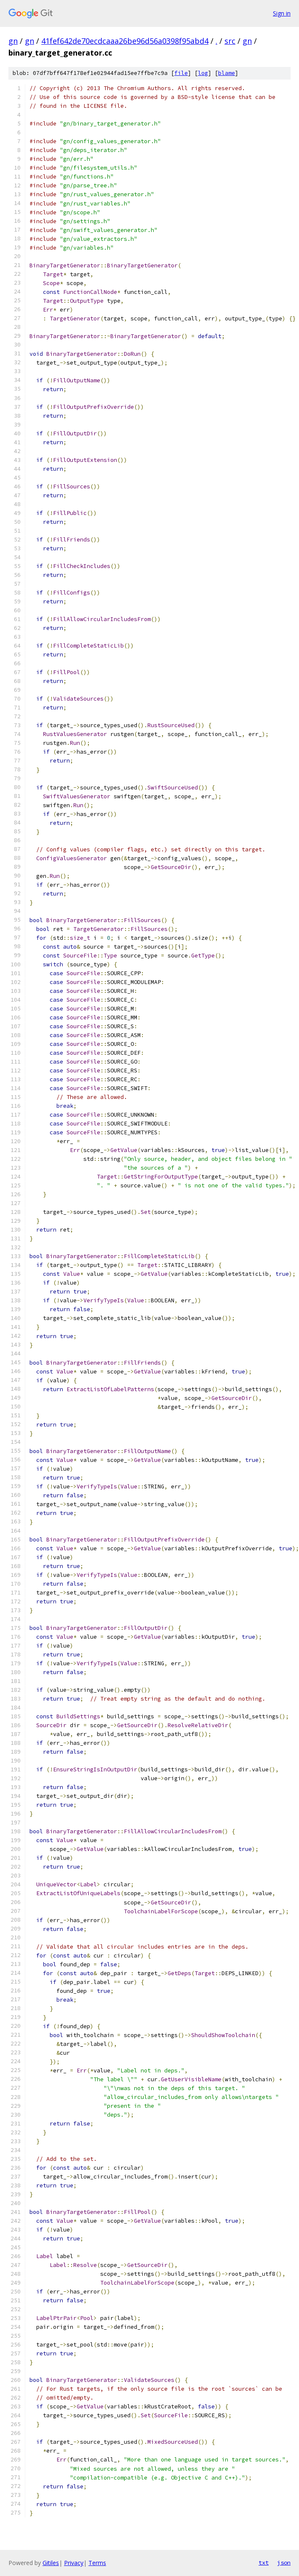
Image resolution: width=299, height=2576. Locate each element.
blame (226, 73)
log (203, 73)
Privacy (73, 2563)
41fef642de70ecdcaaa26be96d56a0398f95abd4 (124, 41)
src (229, 41)
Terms (97, 2563)
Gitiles (51, 2563)
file (181, 73)
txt (264, 2562)
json (284, 2562)
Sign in (282, 13)
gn (13, 41)
